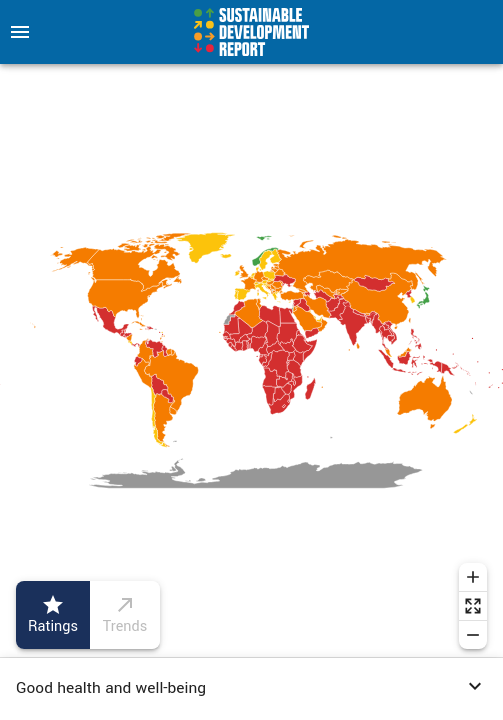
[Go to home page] (251, 32)
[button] (251, 689)
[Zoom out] (473, 635)
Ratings (53, 615)
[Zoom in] (473, 577)
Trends (125, 615)
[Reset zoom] (473, 606)
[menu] (20, 32)
